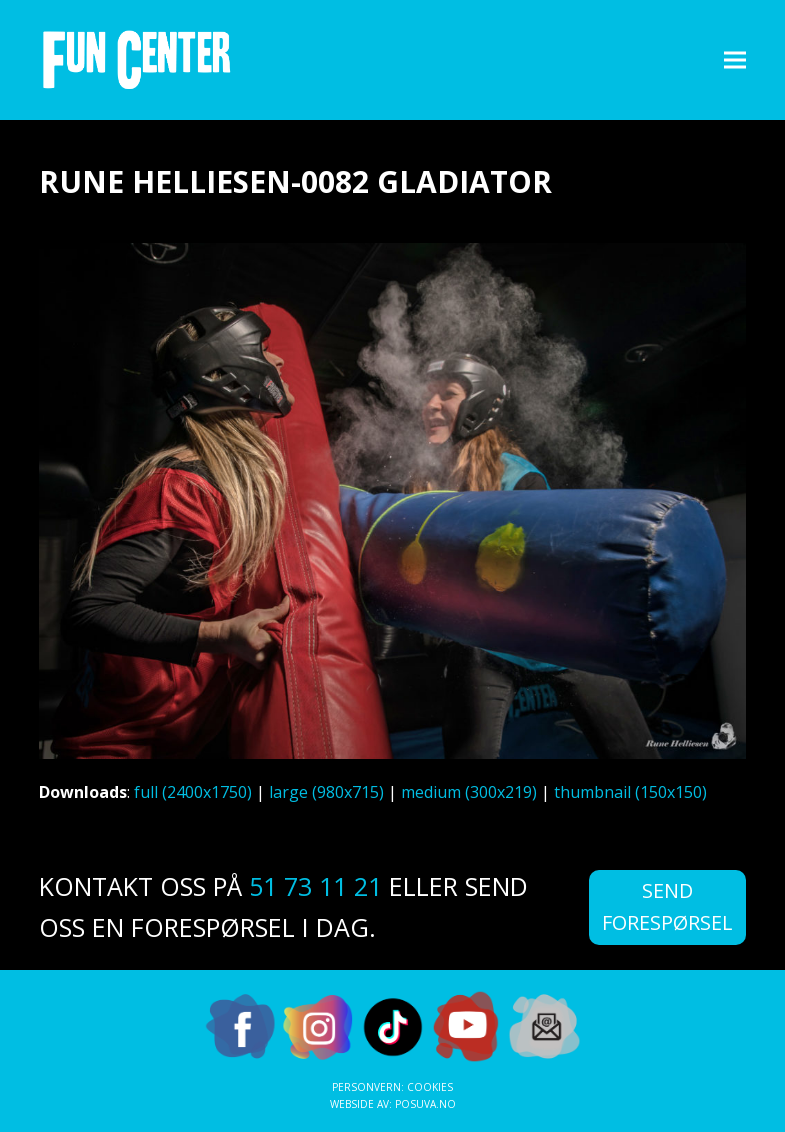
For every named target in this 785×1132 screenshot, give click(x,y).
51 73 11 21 (315, 886)
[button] (735, 59)
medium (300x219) (469, 792)
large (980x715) (326, 792)
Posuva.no (425, 1104)
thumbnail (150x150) (630, 792)
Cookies (430, 1087)
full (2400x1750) (193, 792)
